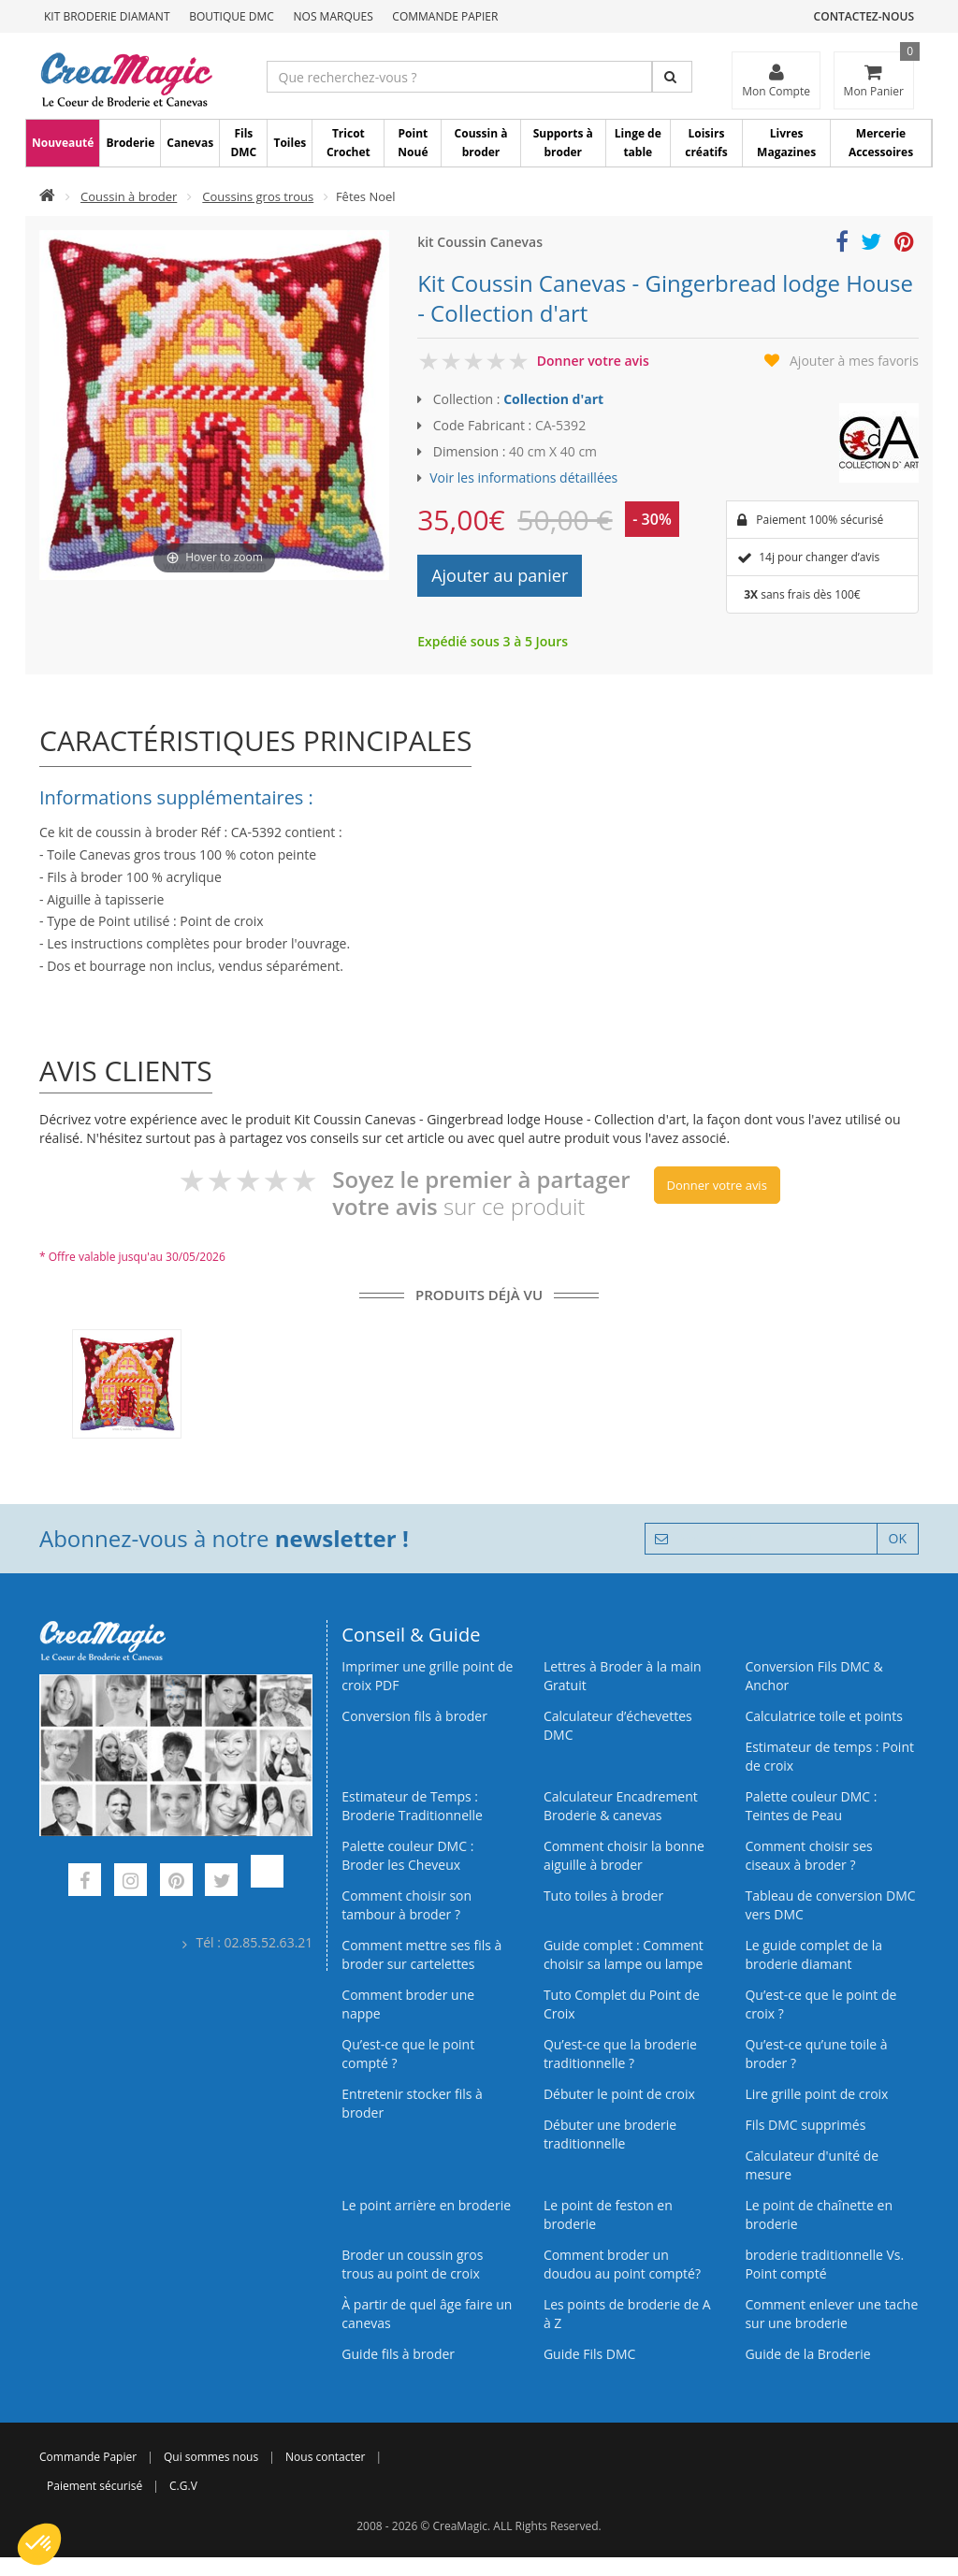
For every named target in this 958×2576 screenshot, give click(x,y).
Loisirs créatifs (706, 142)
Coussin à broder (481, 142)
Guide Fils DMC (590, 2354)
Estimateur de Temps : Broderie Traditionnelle (412, 1805)
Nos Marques (333, 16)
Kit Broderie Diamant (107, 16)
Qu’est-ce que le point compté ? (407, 2053)
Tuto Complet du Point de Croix (622, 2004)
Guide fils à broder (398, 2354)
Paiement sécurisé (94, 2486)
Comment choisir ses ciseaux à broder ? (808, 1855)
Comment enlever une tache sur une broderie (831, 2313)
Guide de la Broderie (807, 2354)
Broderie (130, 143)
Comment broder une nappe (407, 2004)
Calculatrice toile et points (823, 1716)
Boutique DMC (231, 16)
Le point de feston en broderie (608, 2214)
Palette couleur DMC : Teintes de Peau (811, 1805)
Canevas (190, 143)
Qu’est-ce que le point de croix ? (820, 2004)
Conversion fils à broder (414, 1716)
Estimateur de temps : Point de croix (829, 1756)
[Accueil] (47, 196)
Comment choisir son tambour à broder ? (406, 1905)
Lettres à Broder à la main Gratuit (623, 1675)
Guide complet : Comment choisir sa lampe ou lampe (624, 1954)
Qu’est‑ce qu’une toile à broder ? (816, 2053)
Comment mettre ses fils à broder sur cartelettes (421, 1954)
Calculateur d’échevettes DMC (618, 1725)
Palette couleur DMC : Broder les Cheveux (407, 1855)
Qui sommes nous (211, 2457)
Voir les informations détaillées (523, 477)
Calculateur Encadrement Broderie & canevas (621, 1805)
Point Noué (413, 142)
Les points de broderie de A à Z (627, 2313)
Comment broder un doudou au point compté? (622, 2264)
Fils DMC (243, 142)
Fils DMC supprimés (805, 2125)
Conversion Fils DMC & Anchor (813, 1675)
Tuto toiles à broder (603, 1895)
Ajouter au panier (499, 575)
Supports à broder (563, 142)
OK (898, 1538)
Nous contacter (325, 2457)
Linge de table (638, 142)
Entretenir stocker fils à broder (412, 2103)
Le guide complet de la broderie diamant (813, 1954)
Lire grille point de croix (816, 2094)
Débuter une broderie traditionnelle (610, 2134)
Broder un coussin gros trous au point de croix (412, 2264)
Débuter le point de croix (619, 2094)
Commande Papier (445, 16)
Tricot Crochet (348, 142)
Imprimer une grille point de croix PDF (427, 1675)
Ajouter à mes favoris (854, 360)
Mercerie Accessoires (881, 142)
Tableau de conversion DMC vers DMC (830, 1905)
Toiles (289, 143)
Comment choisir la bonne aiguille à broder (624, 1855)
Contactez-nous (864, 16)
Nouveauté (63, 143)
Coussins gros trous (257, 196)
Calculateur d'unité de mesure (811, 2165)
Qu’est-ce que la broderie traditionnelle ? (620, 2053)
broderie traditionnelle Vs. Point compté (824, 2264)
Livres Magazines (786, 142)
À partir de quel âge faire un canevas (426, 2313)
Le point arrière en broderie (426, 2205)
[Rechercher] (672, 77)
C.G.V (183, 2486)
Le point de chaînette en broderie (819, 2214)
